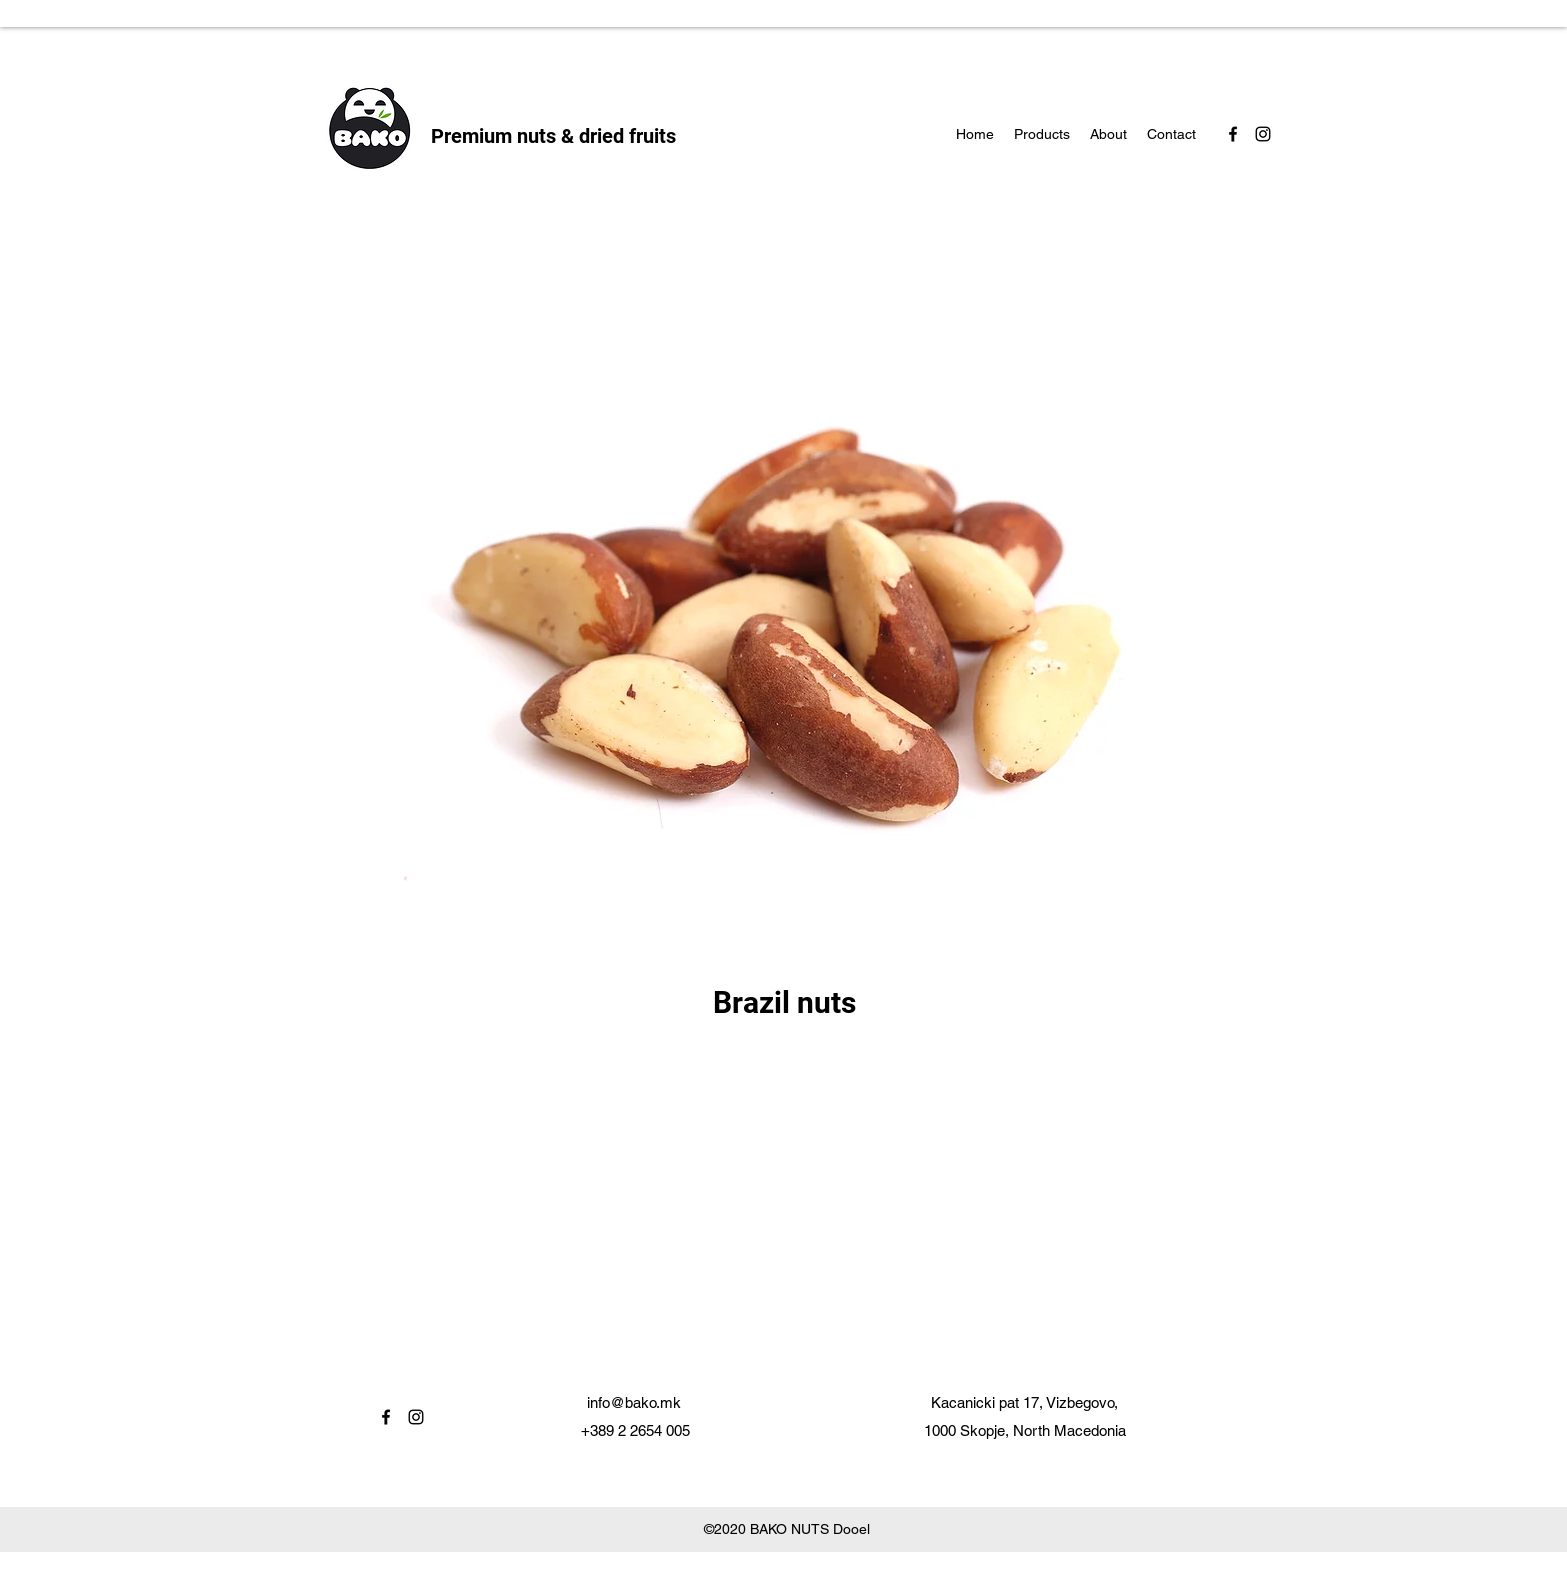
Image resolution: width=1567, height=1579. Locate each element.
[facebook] (1233, 134)
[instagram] (1263, 134)
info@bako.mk (634, 1402)
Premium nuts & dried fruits (553, 136)
